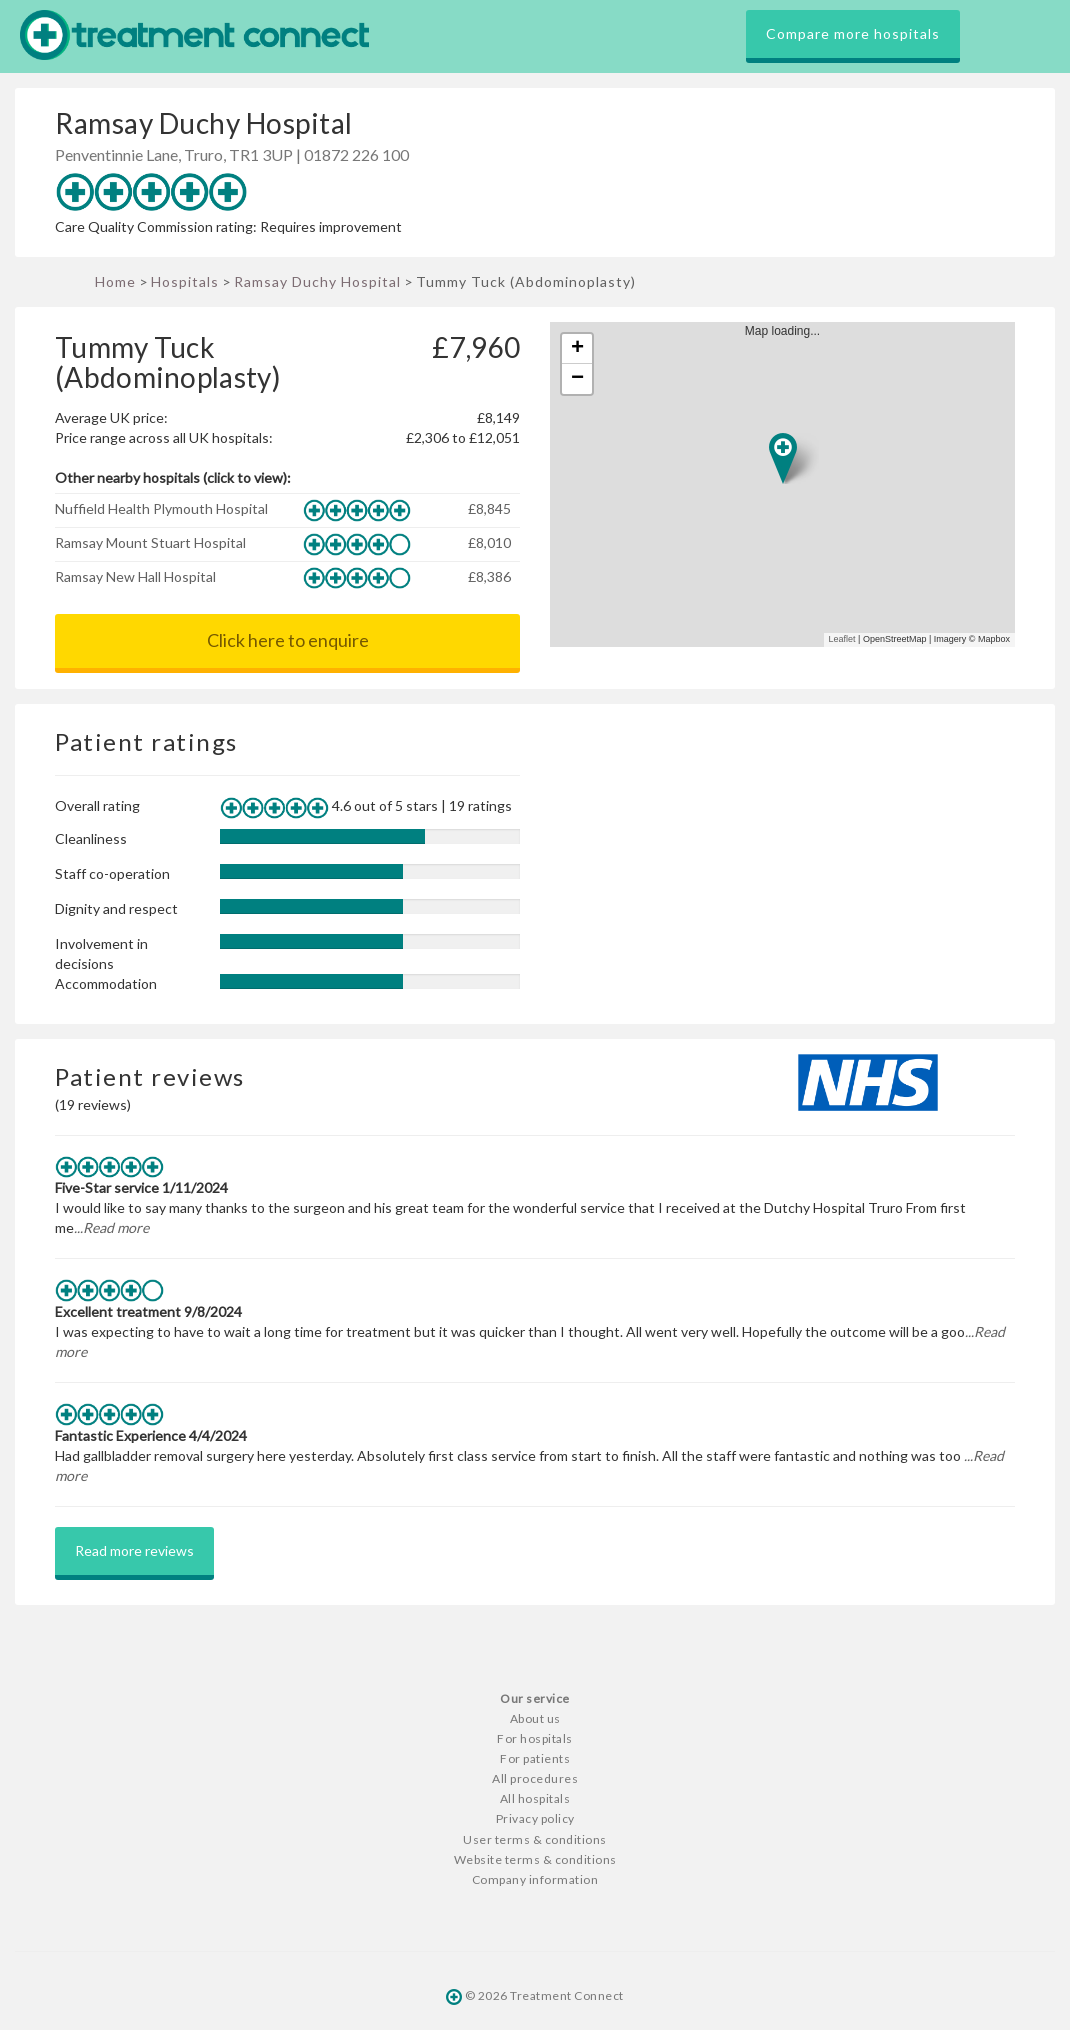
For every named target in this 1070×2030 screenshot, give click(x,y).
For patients (535, 1758)
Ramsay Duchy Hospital (317, 281)
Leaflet (842, 639)
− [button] (577, 379)
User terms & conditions (535, 1839)
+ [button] (577, 349)
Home (115, 281)
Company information (535, 1879)
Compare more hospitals (853, 33)
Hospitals (185, 281)
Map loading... (790, 484)
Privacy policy (535, 1818)
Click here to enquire (288, 640)
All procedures (535, 1778)
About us (535, 1718)
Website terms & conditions (535, 1859)
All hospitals (535, 1798)
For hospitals (535, 1738)
